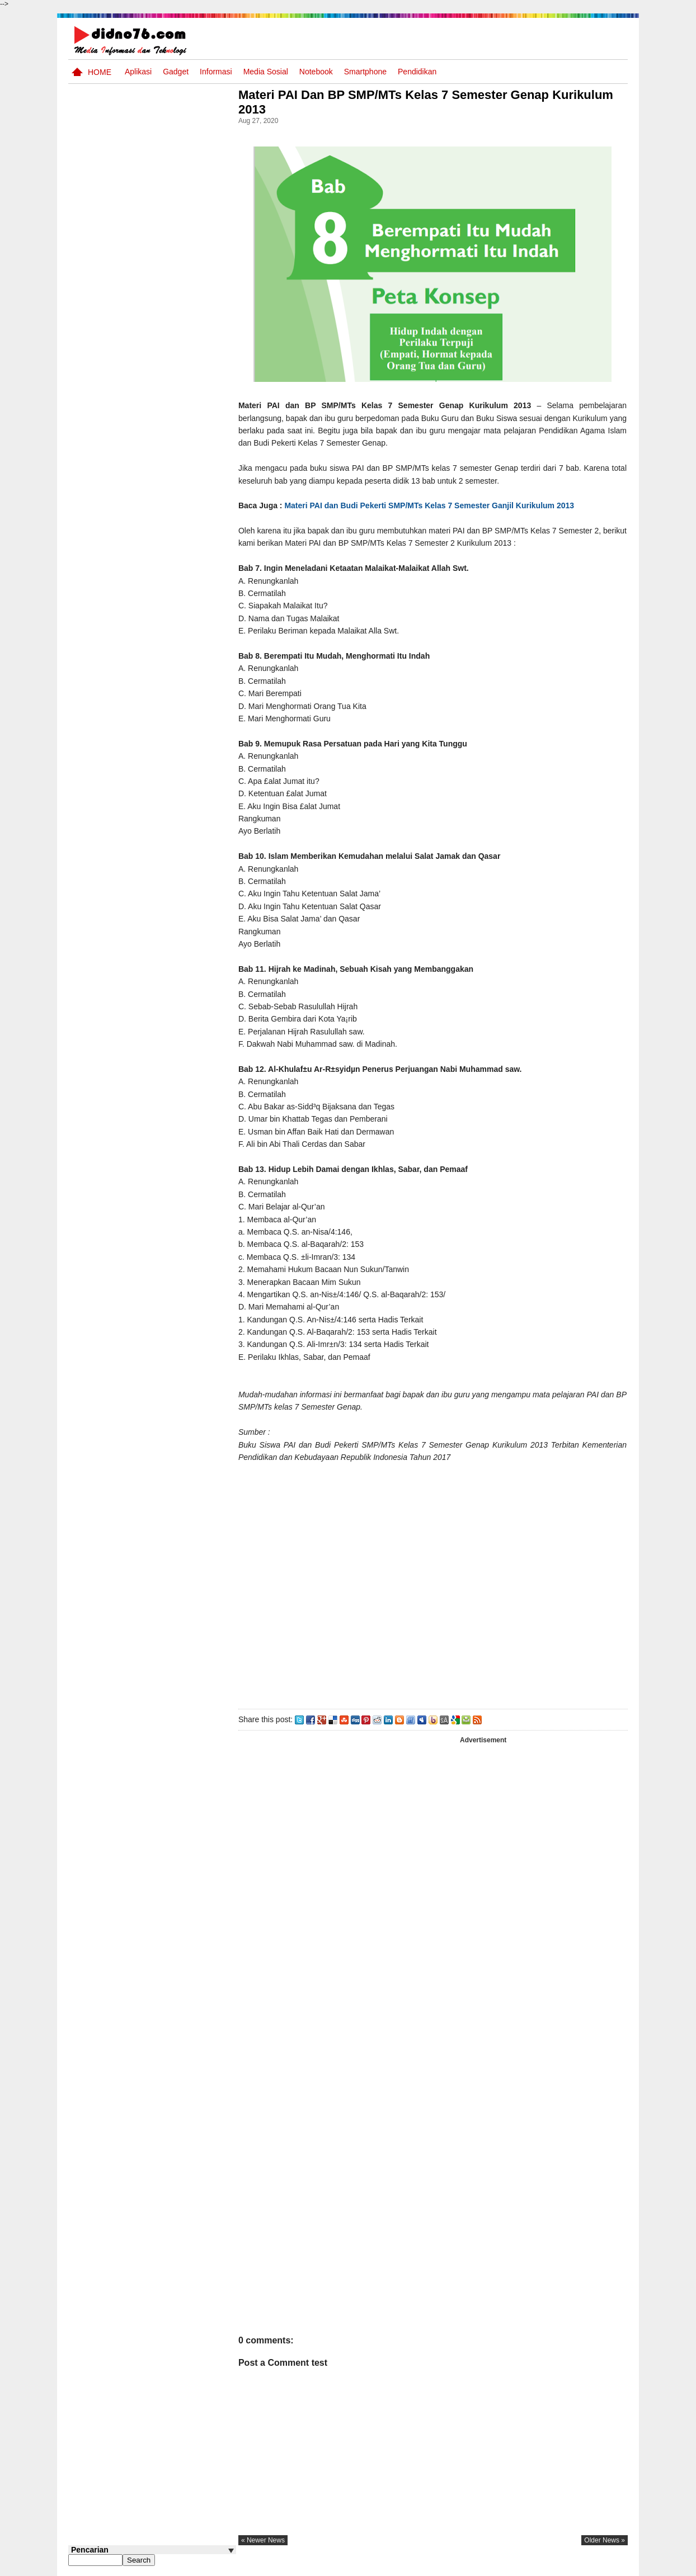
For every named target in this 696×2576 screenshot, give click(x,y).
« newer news (272, 2540)
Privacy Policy (560, 2566)
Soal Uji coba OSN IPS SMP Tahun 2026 (166, 483)
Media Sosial (265, 71)
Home (99, 72)
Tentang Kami (507, 2566)
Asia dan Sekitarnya (159, 737)
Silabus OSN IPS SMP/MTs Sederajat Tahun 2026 (173, 663)
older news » (604, 2540)
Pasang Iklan (457, 2566)
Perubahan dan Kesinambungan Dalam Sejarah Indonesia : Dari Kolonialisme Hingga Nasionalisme (145, 609)
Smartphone (365, 71)
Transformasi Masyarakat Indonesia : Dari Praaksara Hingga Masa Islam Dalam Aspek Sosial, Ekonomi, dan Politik (150, 543)
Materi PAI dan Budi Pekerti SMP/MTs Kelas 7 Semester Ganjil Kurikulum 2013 (438, 505)
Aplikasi (138, 71)
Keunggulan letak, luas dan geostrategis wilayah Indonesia (172, 791)
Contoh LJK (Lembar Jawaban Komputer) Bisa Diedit (170, 834)
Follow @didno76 (98, 884)
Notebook (316, 71)
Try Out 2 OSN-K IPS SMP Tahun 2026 (174, 700)
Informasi (216, 71)
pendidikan (417, 71)
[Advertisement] (437, 1589)
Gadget (176, 71)
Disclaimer (607, 2566)
